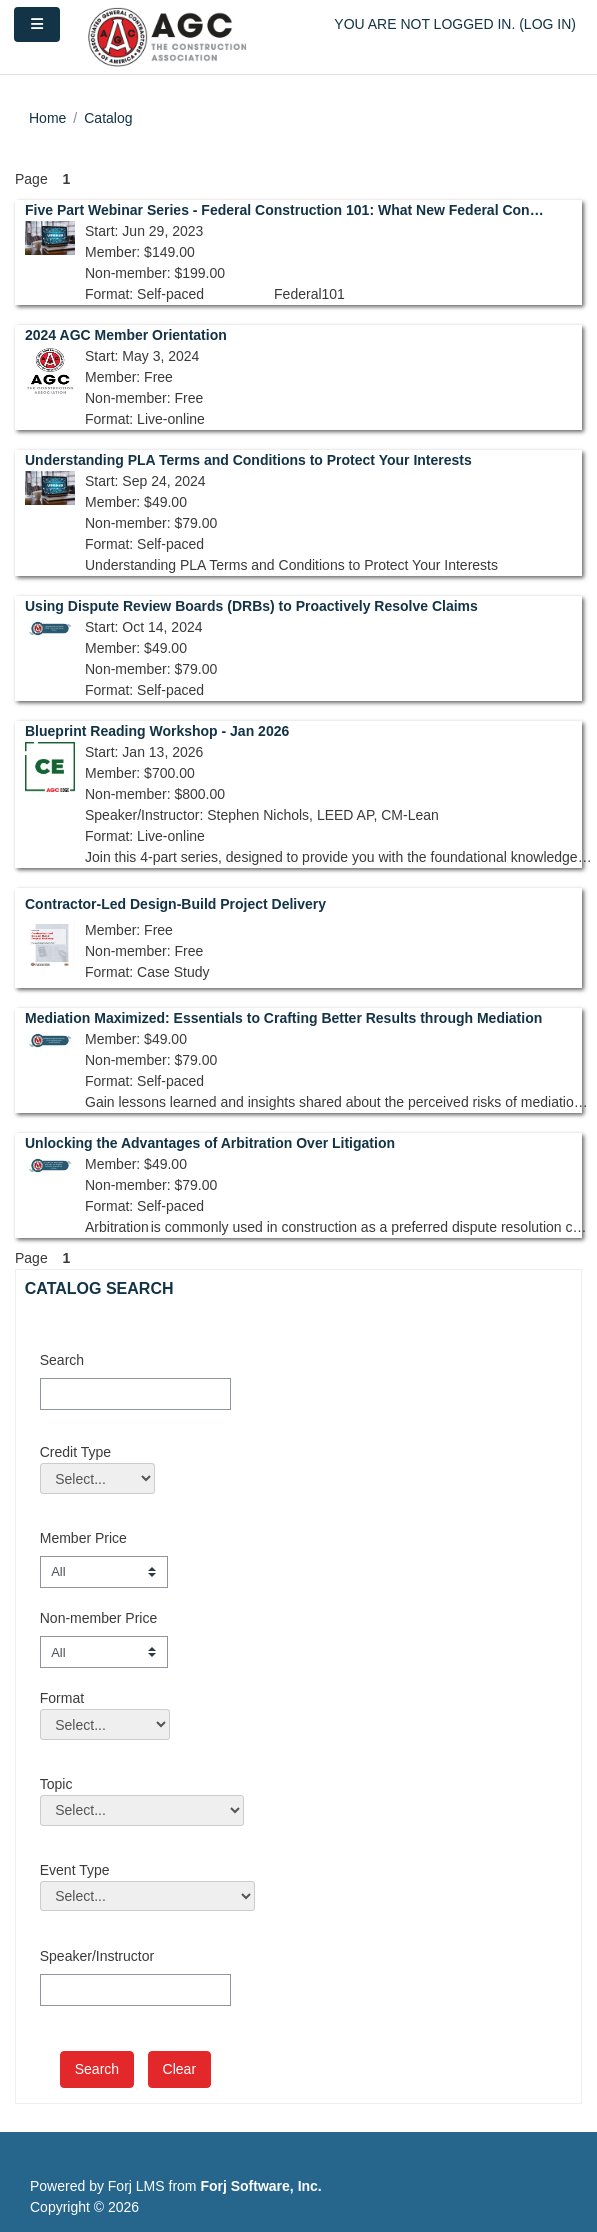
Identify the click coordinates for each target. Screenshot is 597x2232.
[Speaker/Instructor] (135, 1990)
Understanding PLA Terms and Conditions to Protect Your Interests (248, 460)
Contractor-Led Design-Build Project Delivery (175, 904)
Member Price (83, 1538)
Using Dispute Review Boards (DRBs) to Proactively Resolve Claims (251, 606)
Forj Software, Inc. (260, 2186)
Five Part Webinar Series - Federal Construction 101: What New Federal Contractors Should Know (284, 210)
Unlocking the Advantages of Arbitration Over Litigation (210, 1143)
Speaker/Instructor (97, 1956)
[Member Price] (104, 1572)
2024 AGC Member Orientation (126, 335)
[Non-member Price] (104, 1652)
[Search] (135, 1394)
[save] (97, 2069)
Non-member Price (98, 1618)
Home (47, 118)
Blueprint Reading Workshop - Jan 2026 (157, 731)
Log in (547, 24)
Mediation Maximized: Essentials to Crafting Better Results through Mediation (283, 1018)
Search (62, 1360)
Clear (179, 2069)
